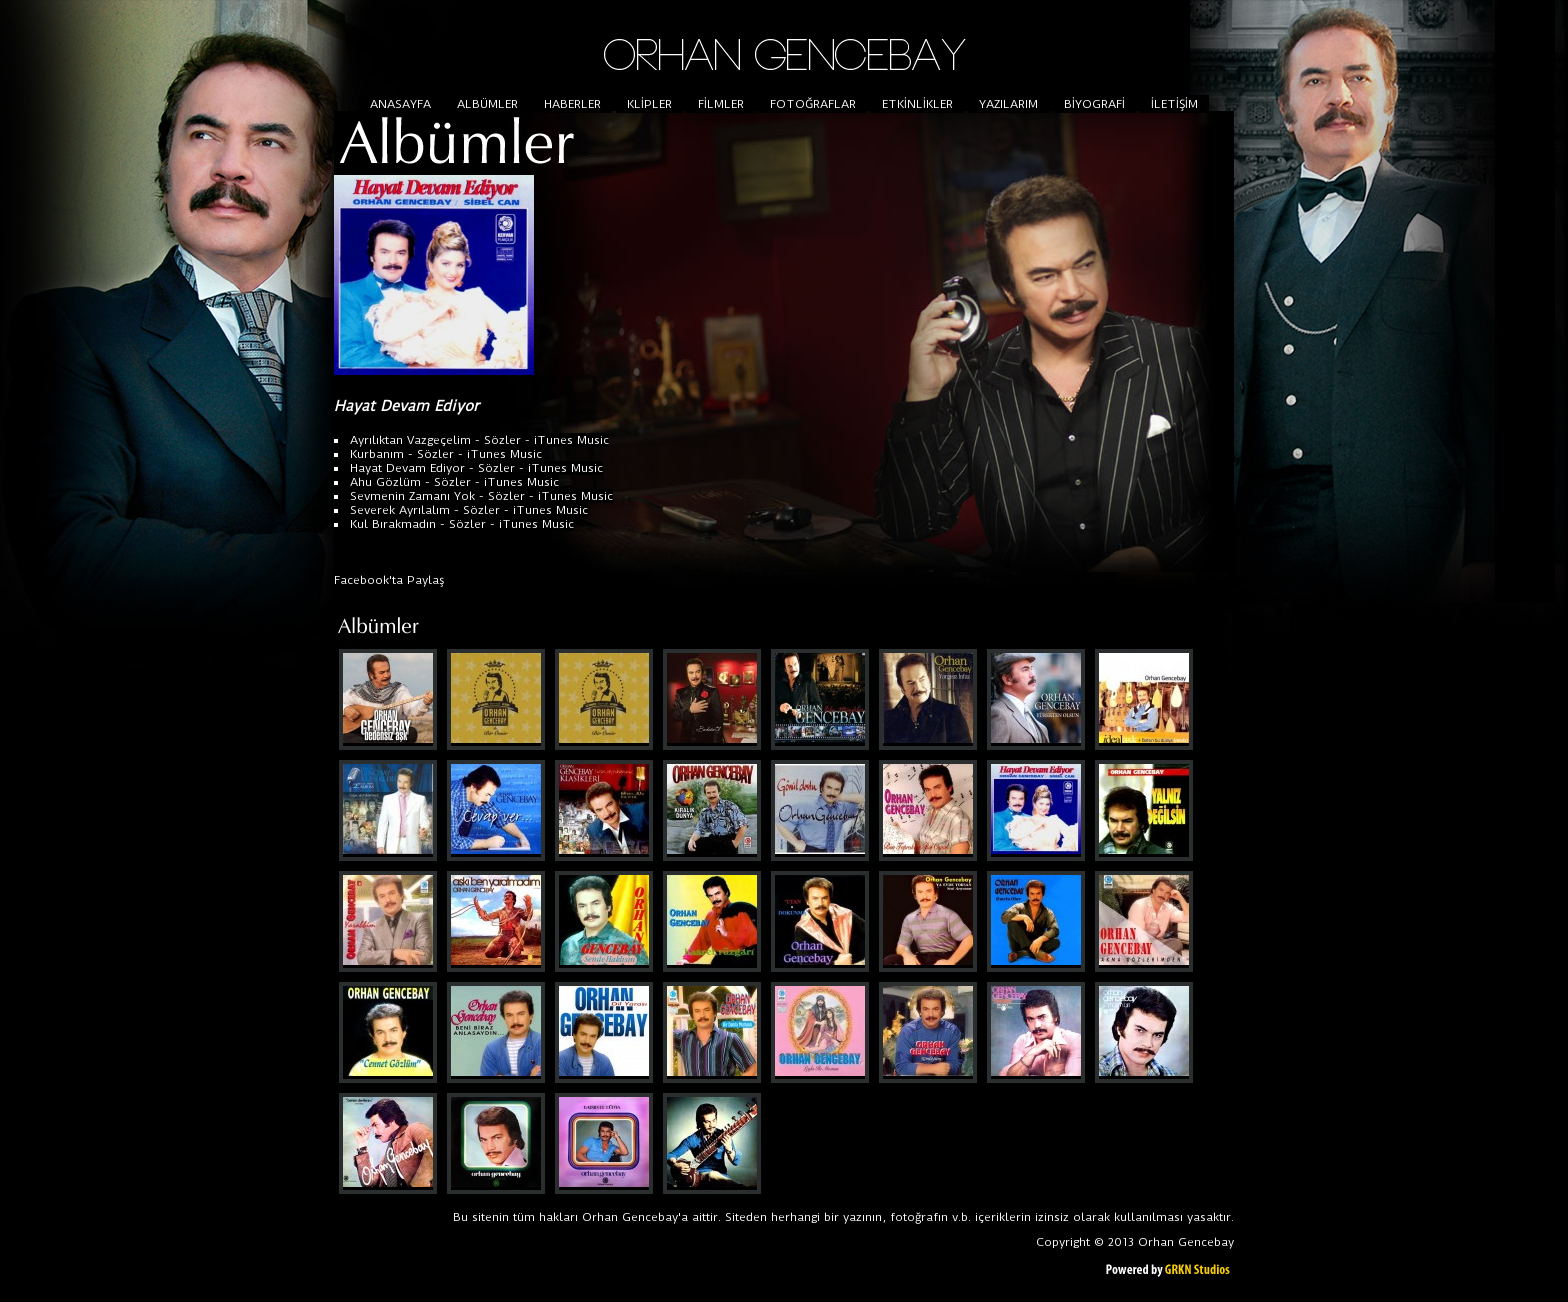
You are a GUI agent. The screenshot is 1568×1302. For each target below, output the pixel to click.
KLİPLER (649, 104)
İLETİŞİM (1174, 104)
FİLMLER (721, 104)
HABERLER (572, 104)
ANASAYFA (400, 104)
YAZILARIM (1008, 104)
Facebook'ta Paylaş (389, 580)
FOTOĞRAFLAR (813, 104)
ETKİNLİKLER (917, 104)
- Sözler (496, 440)
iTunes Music (571, 440)
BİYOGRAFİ (1094, 104)
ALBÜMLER (487, 104)
